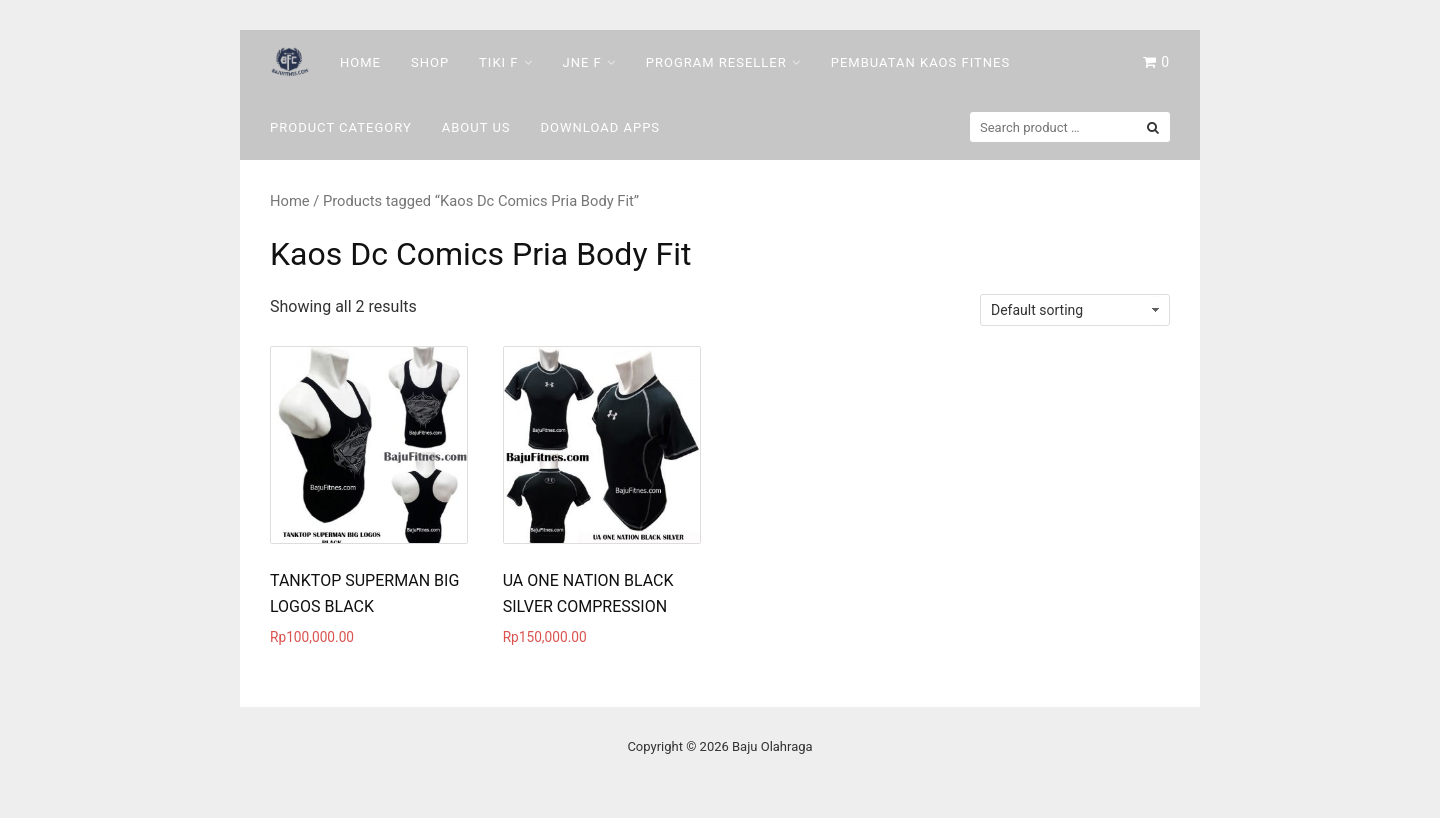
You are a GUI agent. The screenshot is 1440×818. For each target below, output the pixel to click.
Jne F (582, 62)
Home (360, 62)
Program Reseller (716, 62)
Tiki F (498, 62)
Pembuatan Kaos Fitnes (920, 62)
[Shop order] (1075, 310)
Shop (430, 62)
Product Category (341, 127)
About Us (476, 127)
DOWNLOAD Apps (601, 127)
